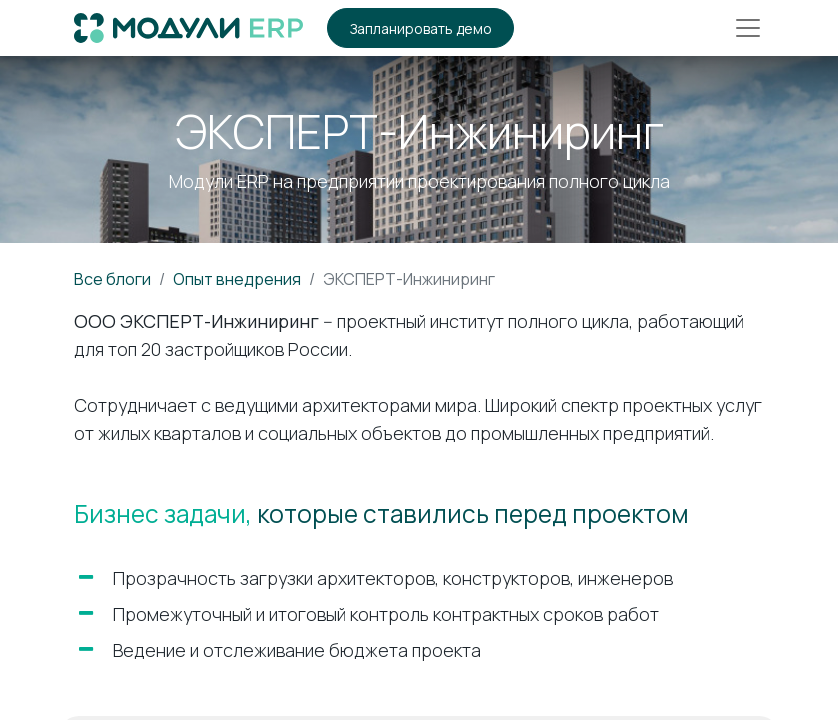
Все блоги (112, 279)
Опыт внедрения (237, 279)
